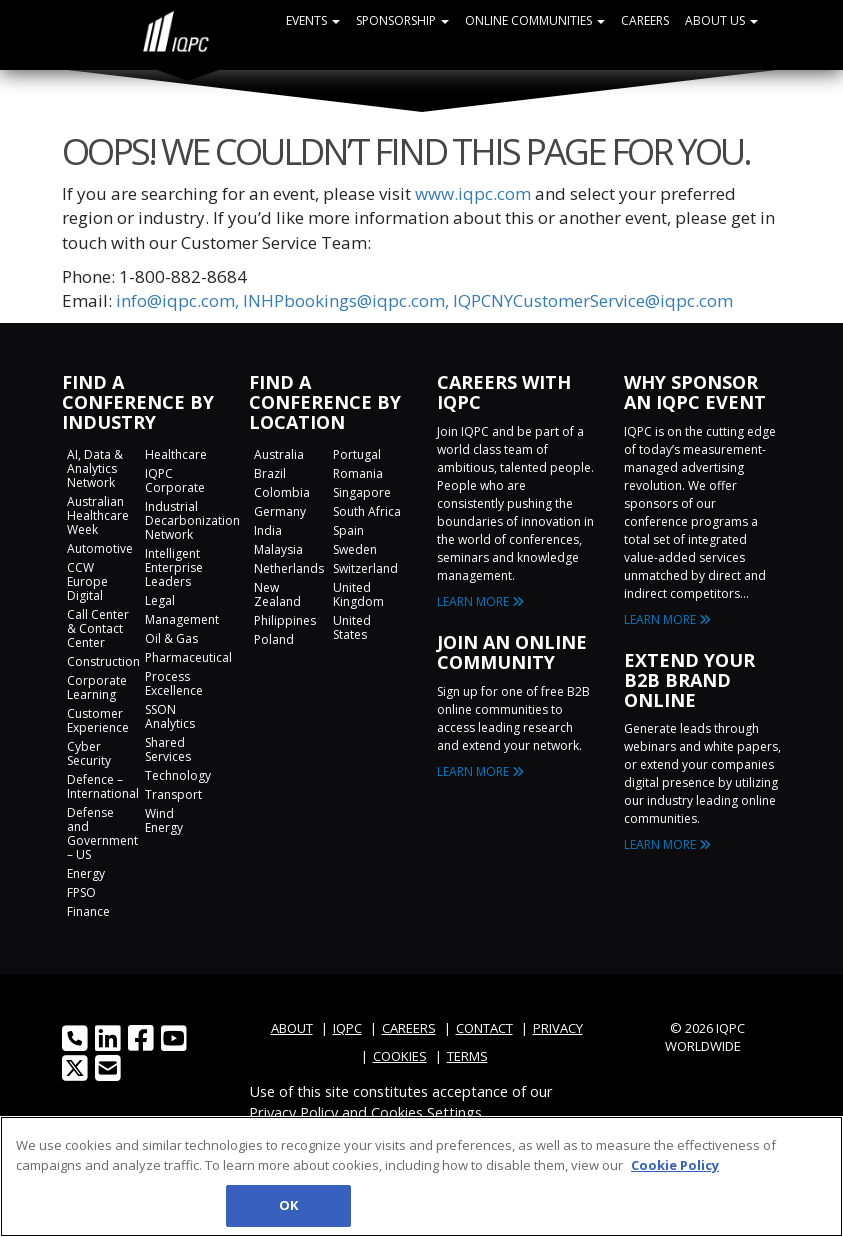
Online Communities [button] (535, 20)
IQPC (347, 1028)
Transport (173, 794)
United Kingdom (358, 594)
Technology (178, 775)
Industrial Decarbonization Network (192, 520)
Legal (160, 600)
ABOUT (292, 1028)
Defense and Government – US (102, 833)
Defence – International (103, 786)
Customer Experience (98, 720)
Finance (88, 911)
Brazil (270, 473)
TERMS (467, 1056)
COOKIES (400, 1056)
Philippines (285, 620)
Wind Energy (164, 820)
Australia (279, 454)
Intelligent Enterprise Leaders (174, 567)
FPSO (81, 892)
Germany (280, 511)
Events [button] (313, 20)
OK (288, 1205)
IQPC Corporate (175, 480)
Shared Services (168, 749)
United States (352, 627)
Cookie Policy (675, 1165)
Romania (358, 473)
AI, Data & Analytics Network (95, 468)
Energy (86, 873)
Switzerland (365, 568)
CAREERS (409, 1028)
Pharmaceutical (188, 657)
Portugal (357, 454)
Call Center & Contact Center (98, 628)
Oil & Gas (171, 638)
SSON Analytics (170, 716)
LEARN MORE (480, 601)
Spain (348, 530)
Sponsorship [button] (402, 20)
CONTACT (484, 1028)
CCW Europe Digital (87, 581)
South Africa (367, 511)
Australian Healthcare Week (98, 515)
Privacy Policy (293, 1112)
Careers (645, 20)
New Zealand (277, 594)
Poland (274, 639)
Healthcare (176, 454)
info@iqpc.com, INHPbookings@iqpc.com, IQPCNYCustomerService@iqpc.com (424, 300)
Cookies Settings (426, 1112)
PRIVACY (558, 1028)
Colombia (282, 492)
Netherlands (289, 568)
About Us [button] (721, 20)
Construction (103, 661)
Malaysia (278, 549)
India (268, 530)
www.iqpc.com (473, 193)
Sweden (355, 549)
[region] (421, 1176)
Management (182, 619)
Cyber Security (89, 753)
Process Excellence (174, 683)
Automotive (100, 548)
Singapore (362, 492)
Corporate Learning (97, 687)
